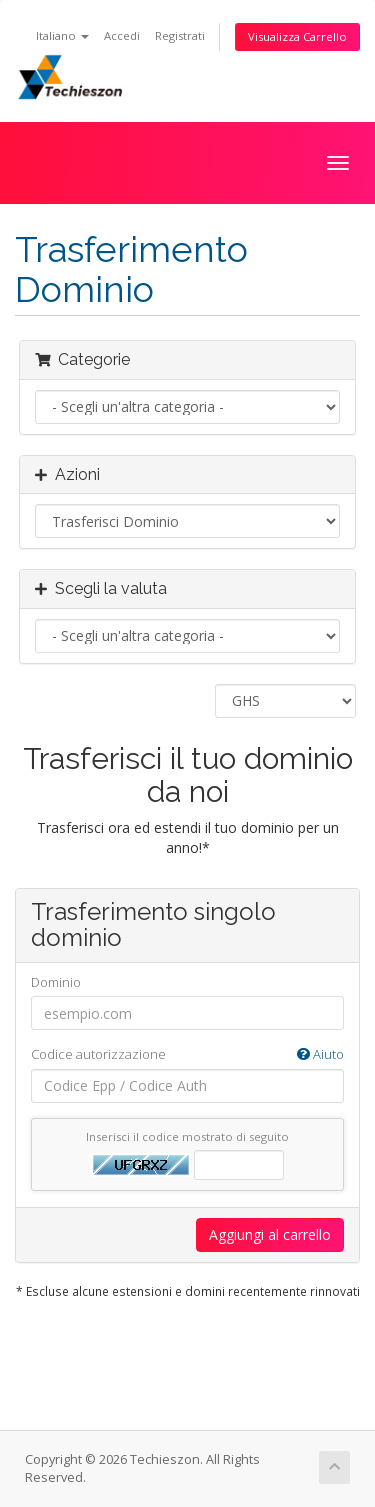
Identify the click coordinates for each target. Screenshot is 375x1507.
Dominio (56, 982)
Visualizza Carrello (297, 36)
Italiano (62, 35)
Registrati (180, 35)
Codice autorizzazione (187, 1054)
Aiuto (320, 1054)
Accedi (122, 35)
